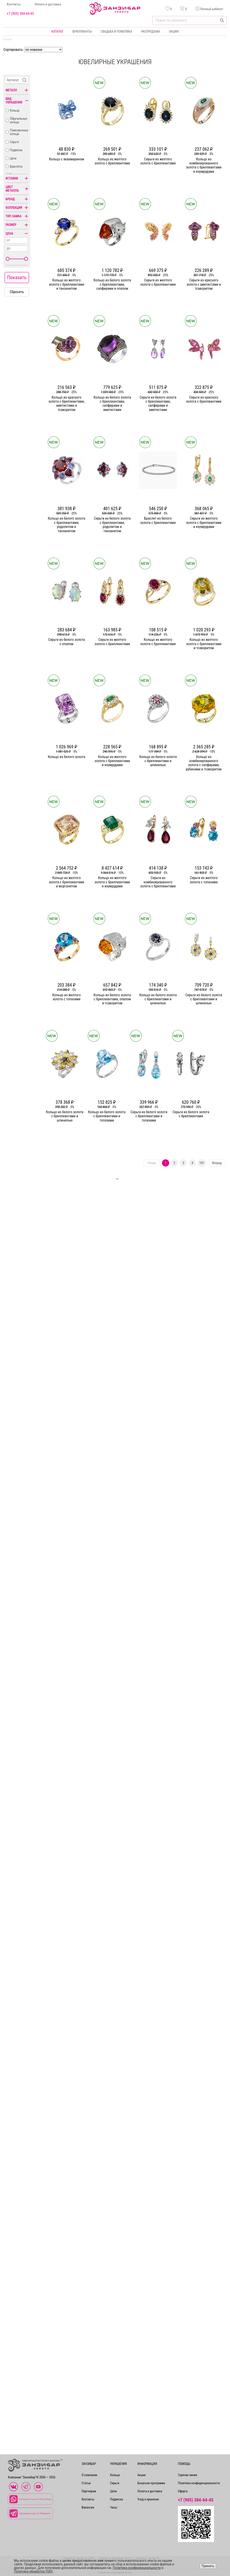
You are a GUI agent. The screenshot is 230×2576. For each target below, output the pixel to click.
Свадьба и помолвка (116, 31)
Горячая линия (187, 2475)
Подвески (16, 150)
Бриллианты (82, 31)
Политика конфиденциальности (199, 2483)
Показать (16, 277)
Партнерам (89, 2491)
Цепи (13, 158)
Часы (113, 2507)
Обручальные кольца (18, 120)
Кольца (14, 110)
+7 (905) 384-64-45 (20, 14)
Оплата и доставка (48, 4)
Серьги (14, 142)
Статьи (86, 2483)
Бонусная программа (151, 2483)
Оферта (183, 2491)
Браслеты (16, 166)
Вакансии (88, 2507)
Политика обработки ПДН (33, 2571)
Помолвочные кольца (19, 132)
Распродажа (150, 31)
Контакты (13, 4)
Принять (208, 2566)
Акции (173, 31)
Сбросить (17, 292)
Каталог (57, 31)
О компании (89, 2475)
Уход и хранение (148, 2499)
